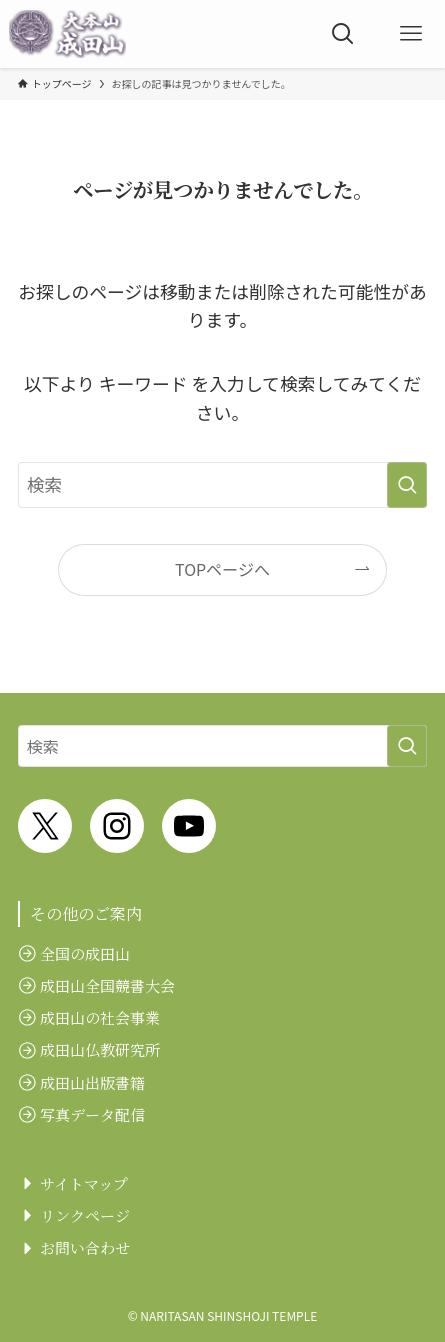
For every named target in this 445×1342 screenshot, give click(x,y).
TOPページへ (222, 569)
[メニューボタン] (411, 34)
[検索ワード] (222, 485)
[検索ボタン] (343, 34)
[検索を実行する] (407, 485)
